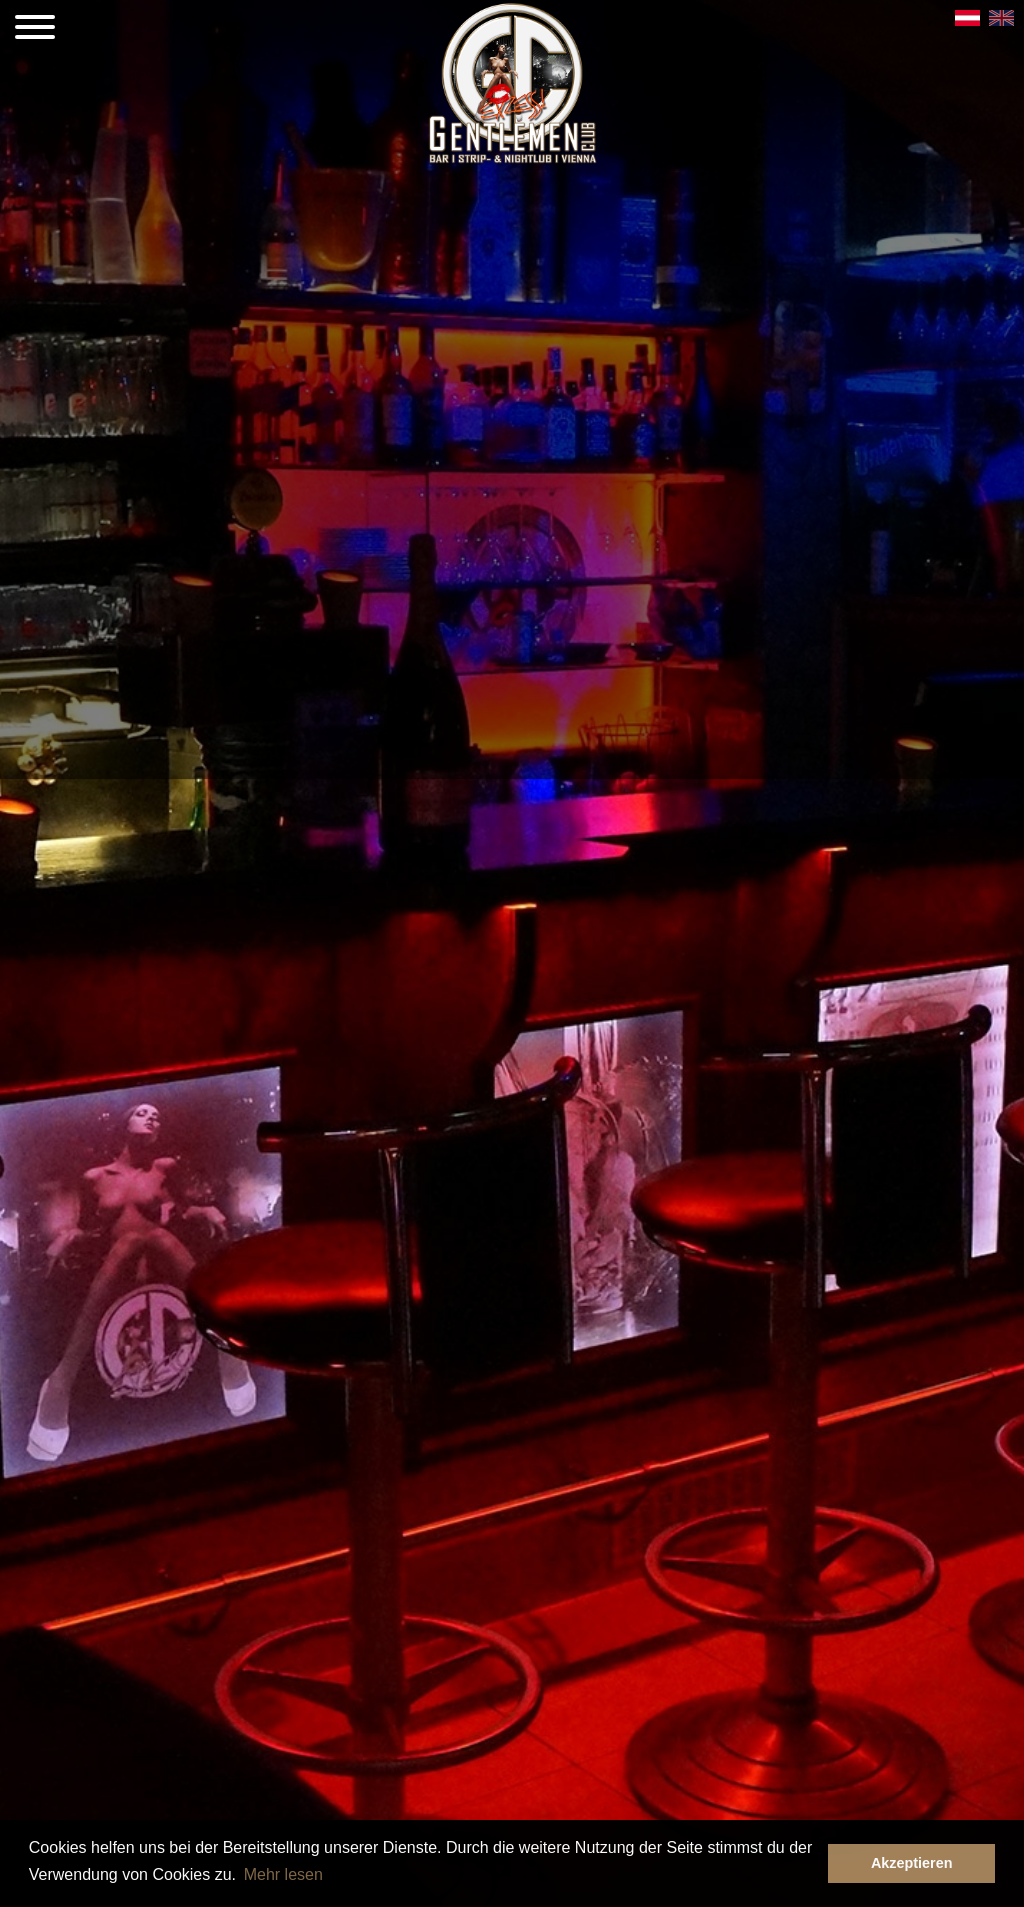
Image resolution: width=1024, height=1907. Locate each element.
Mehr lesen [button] (283, 1874)
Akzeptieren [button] (912, 1863)
